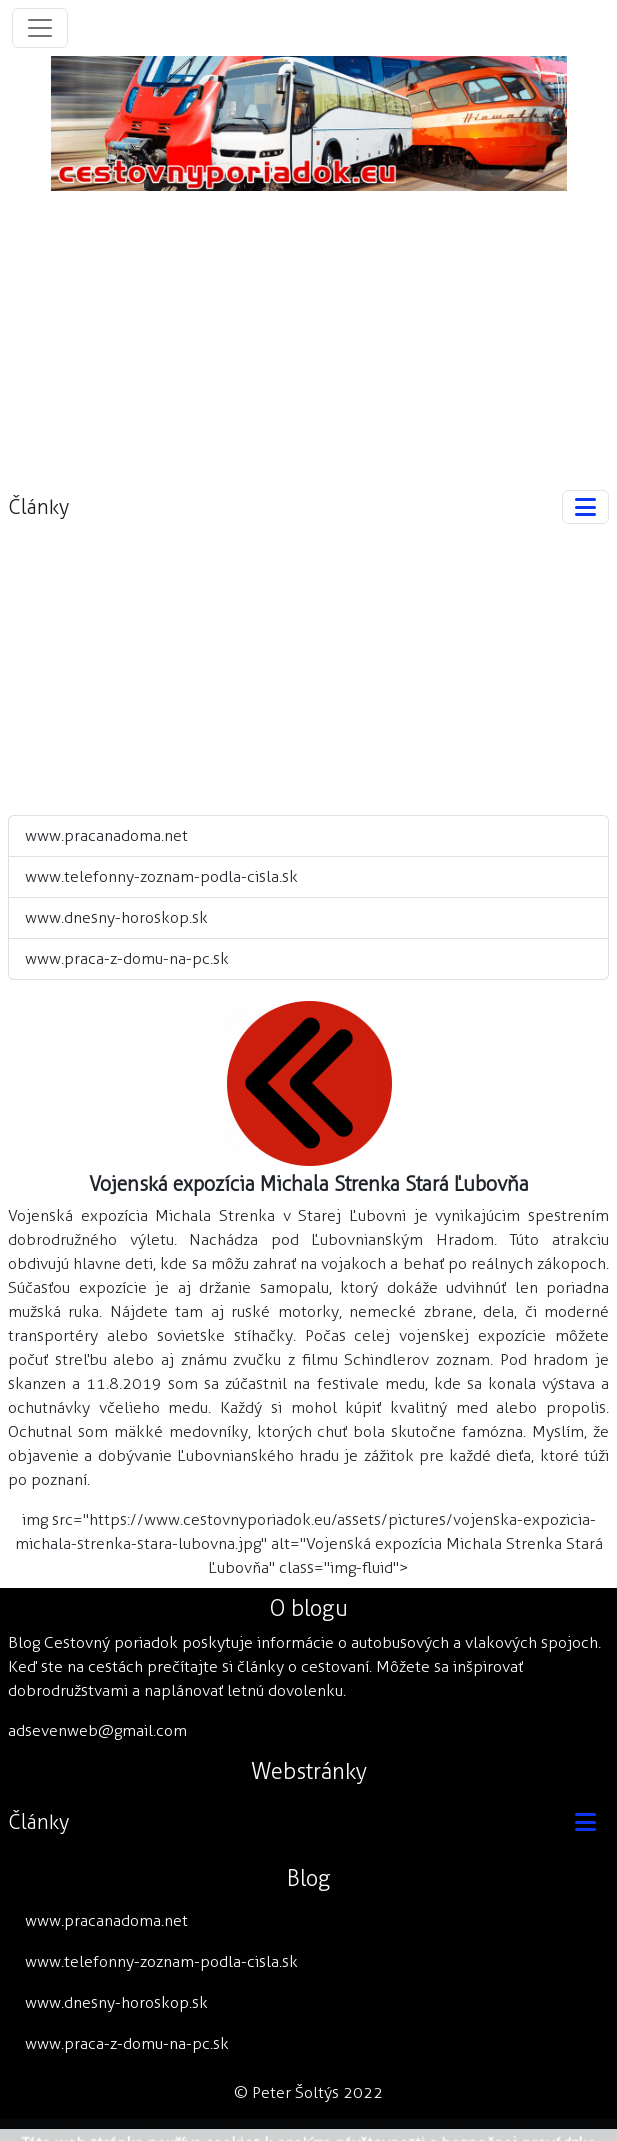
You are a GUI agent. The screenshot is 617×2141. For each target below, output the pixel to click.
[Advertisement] (309, 331)
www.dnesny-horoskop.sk (116, 917)
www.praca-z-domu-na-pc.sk (127, 958)
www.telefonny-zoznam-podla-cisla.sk (161, 876)
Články (38, 507)
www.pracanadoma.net (106, 835)
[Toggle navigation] (40, 28)
